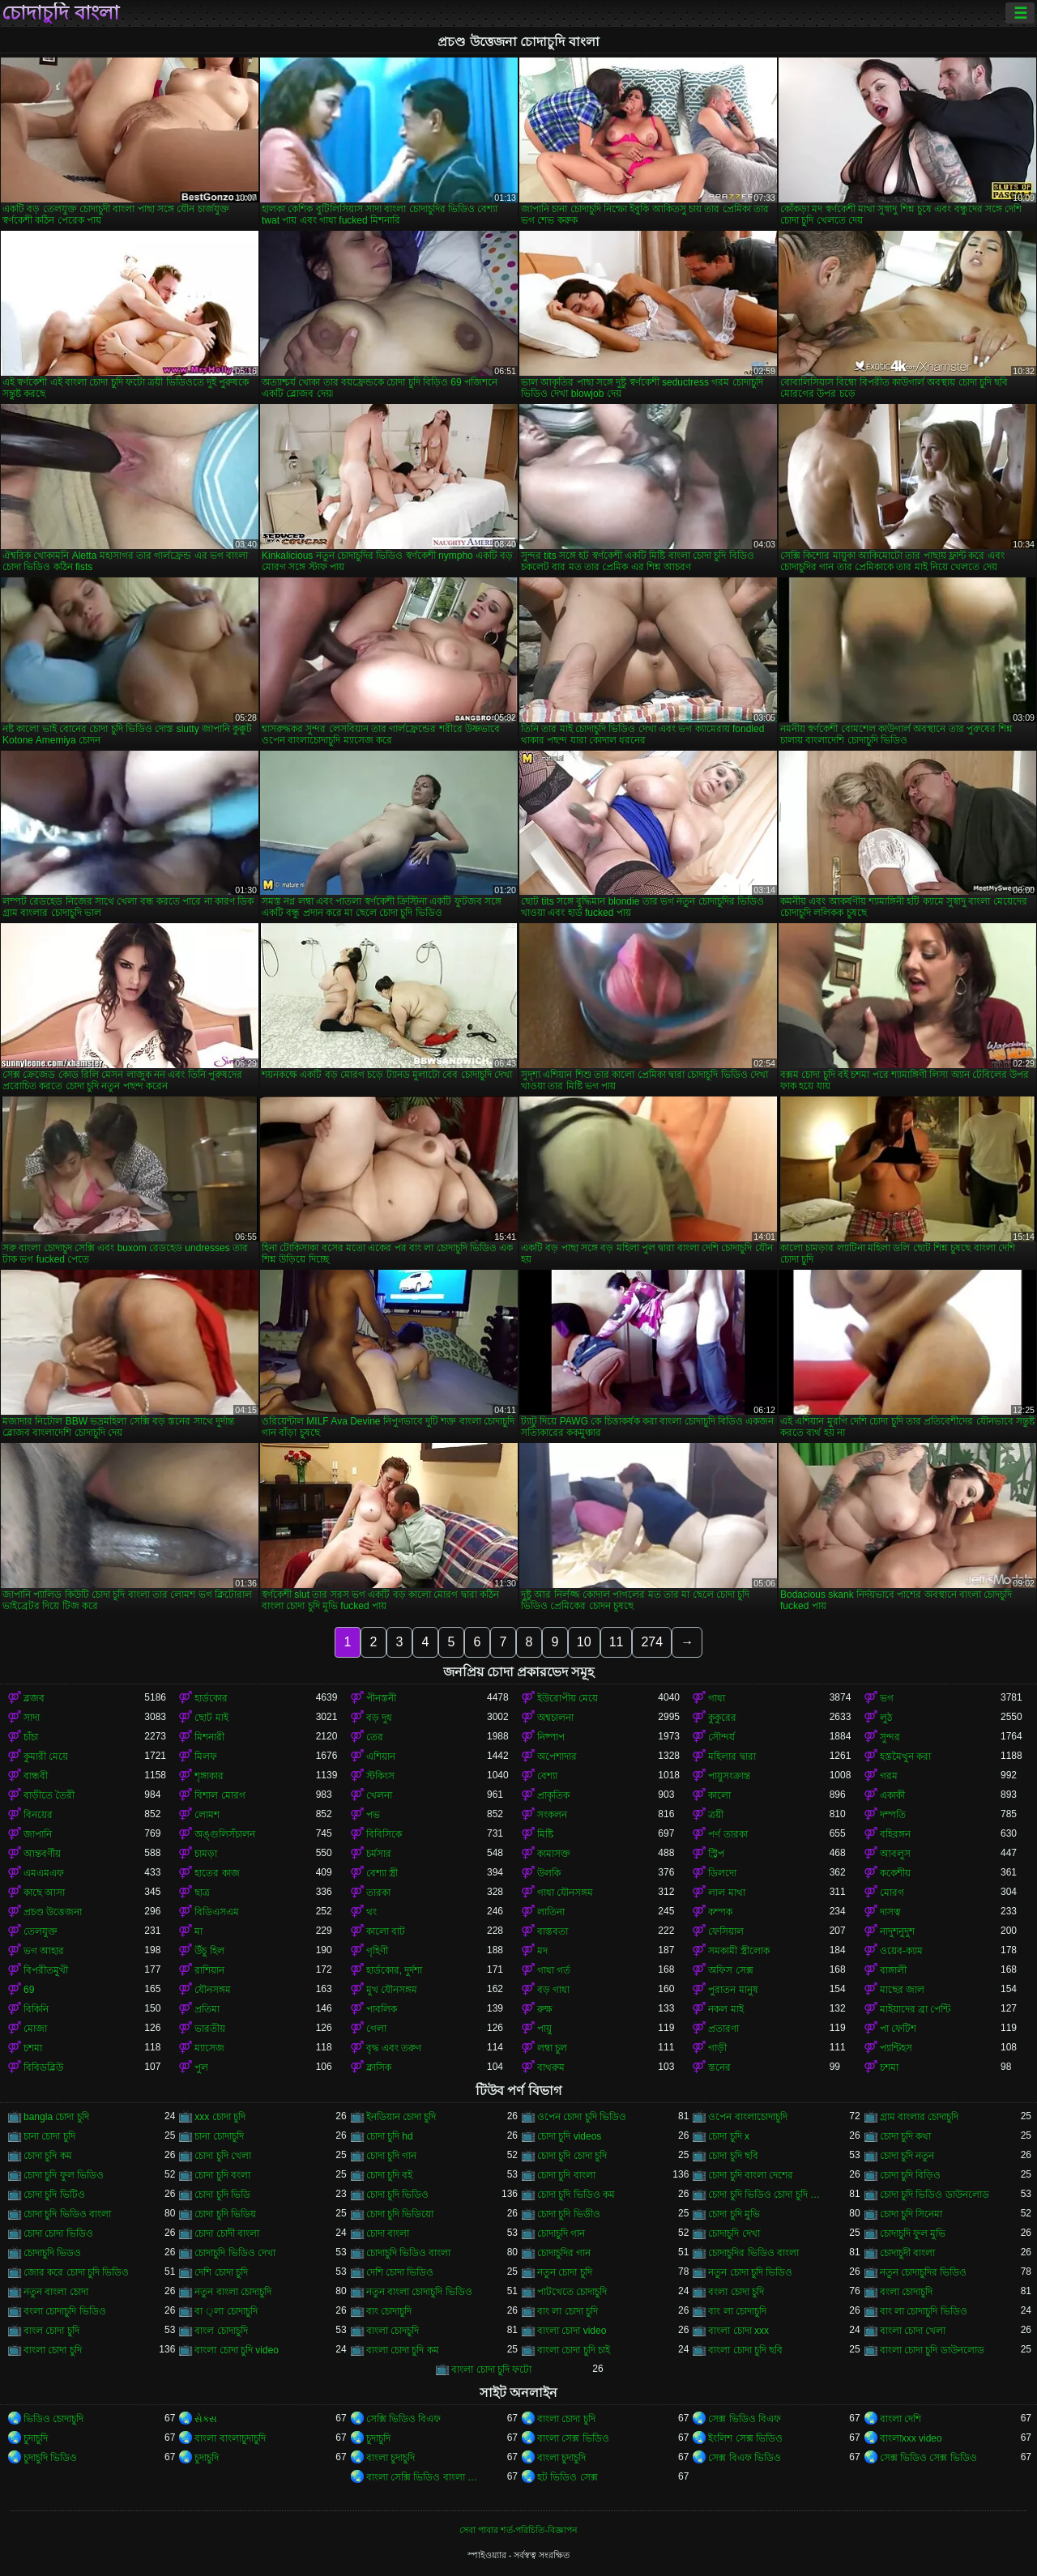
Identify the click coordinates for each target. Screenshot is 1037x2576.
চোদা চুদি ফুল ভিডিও (63, 2175)
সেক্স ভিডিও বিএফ (744, 2419)
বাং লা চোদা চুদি (567, 2311)
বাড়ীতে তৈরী (49, 1795)
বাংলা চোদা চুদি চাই (573, 2350)
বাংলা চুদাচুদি (390, 2457)
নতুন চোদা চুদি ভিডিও (750, 2272)
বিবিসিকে (384, 1834)
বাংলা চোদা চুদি (52, 2350)
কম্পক (720, 1912)
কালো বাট (385, 1931)
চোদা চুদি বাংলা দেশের (750, 2175)
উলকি (549, 1873)
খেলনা (379, 1795)
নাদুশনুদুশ (897, 1931)
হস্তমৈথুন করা (905, 1756)
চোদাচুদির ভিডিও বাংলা (753, 2253)
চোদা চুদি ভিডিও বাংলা (67, 2214)
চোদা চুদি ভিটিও (54, 2194)
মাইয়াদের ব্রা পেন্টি (915, 2009)
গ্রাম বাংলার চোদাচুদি (919, 2117)
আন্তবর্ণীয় (42, 1853)
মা (198, 1931)
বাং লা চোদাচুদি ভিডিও (923, 2311)
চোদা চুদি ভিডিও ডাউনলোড (934, 2194)
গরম (889, 1776)
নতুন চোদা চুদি (564, 2272)
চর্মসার (378, 1853)
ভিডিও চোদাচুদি (53, 2419)
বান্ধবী (35, 1776)
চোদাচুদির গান (564, 2253)
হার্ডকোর (211, 1698)
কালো (719, 1795)
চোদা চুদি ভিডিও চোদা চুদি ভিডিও (768, 2194)
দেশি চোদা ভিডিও (400, 2272)
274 (652, 1642)
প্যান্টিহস (896, 2048)
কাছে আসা (44, 1892)
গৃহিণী (377, 1950)
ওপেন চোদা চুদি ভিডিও (581, 2117)
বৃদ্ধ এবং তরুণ (394, 2048)
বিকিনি (36, 2009)
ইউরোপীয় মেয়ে (567, 1698)
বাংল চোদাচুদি (220, 2330)
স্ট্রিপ (716, 1853)
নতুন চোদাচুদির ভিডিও (923, 2272)
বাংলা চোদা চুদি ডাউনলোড (932, 2350)
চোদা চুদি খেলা (222, 2155)
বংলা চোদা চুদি (736, 2291)
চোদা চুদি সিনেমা (911, 2214)
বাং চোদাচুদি (389, 2311)
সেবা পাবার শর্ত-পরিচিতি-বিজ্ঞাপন (518, 2530)
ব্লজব (34, 1698)
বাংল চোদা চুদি (51, 2330)
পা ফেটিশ (898, 2028)
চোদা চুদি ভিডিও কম (576, 2194)
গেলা (376, 2028)
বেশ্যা (547, 1776)
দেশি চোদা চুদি (221, 2272)
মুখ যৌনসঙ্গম (391, 1989)
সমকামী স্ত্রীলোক (738, 1950)
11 (616, 1642)
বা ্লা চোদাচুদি (225, 2311)
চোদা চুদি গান (391, 2155)
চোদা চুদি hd (389, 2136)
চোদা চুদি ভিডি (222, 2194)
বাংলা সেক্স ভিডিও (573, 2438)
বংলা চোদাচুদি (906, 2291)
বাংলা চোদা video (571, 2330)
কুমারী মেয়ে (45, 1756)
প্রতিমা (207, 2009)
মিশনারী (209, 1737)
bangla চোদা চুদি (56, 2117)
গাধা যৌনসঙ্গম (565, 1892)
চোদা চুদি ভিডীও (568, 2214)
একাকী (892, 1795)
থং (371, 1912)
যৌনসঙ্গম (212, 1989)
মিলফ (205, 1756)
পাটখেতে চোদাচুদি (572, 2291)
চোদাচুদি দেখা (733, 2233)
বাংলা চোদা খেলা (913, 2330)
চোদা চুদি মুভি (734, 2214)
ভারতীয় (209, 2028)
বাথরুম (551, 2067)
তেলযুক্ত (40, 1931)
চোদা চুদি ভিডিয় (225, 2214)
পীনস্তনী (381, 1698)
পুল (201, 2067)
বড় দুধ (379, 1717)
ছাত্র (202, 1892)
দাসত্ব (890, 1912)
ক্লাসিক (378, 2067)
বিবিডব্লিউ (43, 2067)
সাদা (31, 1717)
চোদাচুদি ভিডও (52, 2253)
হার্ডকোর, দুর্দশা (394, 1970)
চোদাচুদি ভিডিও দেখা (234, 2253)
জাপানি (37, 1834)
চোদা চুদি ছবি (733, 2155)
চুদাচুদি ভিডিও (50, 2457)
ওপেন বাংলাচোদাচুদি (747, 2117)
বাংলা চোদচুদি (392, 2330)
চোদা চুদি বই (389, 2175)
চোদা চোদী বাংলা (226, 2233)
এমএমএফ (43, 1873)
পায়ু (544, 2028)
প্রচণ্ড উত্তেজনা (52, 1912)
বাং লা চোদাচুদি (737, 2311)
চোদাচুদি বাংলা (60, 12)
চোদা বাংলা (387, 2233)
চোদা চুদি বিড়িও (910, 2175)
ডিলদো (722, 1873)
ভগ (887, 1698)
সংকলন (552, 1814)
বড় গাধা (553, 1989)
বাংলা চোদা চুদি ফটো (491, 2369)
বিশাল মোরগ (219, 1795)
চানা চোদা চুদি (49, 2136)
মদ (542, 1950)
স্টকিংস (380, 1776)
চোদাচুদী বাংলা (907, 2253)
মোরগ (892, 1892)
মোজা (35, 2028)
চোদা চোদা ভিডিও (58, 2233)
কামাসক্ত (553, 1853)
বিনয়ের (38, 1814)
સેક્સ (205, 2419)
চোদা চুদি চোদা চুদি (572, 2155)
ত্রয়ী (715, 1814)
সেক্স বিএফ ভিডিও (744, 2457)
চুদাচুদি (35, 2438)
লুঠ (886, 1717)
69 (28, 1989)
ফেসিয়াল (726, 1931)
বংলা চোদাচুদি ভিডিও (64, 2311)
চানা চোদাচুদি (218, 2136)
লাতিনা (551, 1912)
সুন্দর (890, 1737)
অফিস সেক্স (730, 1970)
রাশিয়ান (209, 1970)
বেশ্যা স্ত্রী (382, 1873)
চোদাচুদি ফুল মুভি (913, 2233)
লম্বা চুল (552, 2048)
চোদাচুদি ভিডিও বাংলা (408, 2253)
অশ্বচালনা (555, 1717)
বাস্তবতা (552, 1931)
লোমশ (207, 1814)
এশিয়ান (380, 1756)
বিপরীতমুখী (45, 1970)
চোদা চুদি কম (47, 2155)
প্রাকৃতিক (553, 1795)
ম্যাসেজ (209, 2048)
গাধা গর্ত (553, 1970)
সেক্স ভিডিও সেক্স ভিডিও (928, 2457)
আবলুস (895, 1853)
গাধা (716, 1698)
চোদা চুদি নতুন (907, 2155)
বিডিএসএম (216, 1912)
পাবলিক (381, 2009)
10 (584, 1642)
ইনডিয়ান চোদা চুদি (401, 2117)
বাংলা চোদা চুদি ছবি (745, 2350)
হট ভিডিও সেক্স (567, 2477)
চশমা (32, 2048)
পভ (373, 1814)
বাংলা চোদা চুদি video (236, 2350)
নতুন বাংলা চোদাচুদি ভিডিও (419, 2291)
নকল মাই (725, 2009)
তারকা (378, 1892)
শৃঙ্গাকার (209, 1776)
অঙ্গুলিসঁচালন (224, 1834)
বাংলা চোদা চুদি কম (402, 2350)
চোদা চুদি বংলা (222, 2175)
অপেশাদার (557, 1756)
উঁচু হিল (209, 1950)
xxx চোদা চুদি (219, 2117)
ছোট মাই (211, 1717)
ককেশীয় (895, 1873)
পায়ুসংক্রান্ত (729, 1776)
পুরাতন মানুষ (732, 1989)
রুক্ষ (545, 2009)
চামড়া (205, 1853)
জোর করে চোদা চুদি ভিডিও (76, 2272)
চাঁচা (30, 1737)
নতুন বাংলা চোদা (55, 2291)
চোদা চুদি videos (569, 2136)
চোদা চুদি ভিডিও (397, 2194)
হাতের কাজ (216, 1873)
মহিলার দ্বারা (731, 1756)
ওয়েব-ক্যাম (901, 1950)
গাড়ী (717, 2048)
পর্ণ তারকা (727, 1834)
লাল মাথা (726, 1892)
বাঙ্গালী (893, 1970)
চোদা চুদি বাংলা (566, 2175)
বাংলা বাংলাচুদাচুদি (229, 2438)
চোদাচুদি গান (561, 2233)
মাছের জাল (902, 1989)
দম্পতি (893, 1814)
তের (374, 1737)
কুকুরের (722, 1717)
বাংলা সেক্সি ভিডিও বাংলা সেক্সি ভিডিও (426, 2477)
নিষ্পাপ (551, 1737)
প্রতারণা (723, 2028)
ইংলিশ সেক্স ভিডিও (745, 2438)
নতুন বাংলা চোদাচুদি (232, 2291)
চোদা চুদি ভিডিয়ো (400, 2214)
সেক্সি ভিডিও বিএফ (404, 2419)
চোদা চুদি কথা (906, 2136)
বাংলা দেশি (900, 2419)
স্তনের (719, 2067)
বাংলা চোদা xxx (738, 2330)
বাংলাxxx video (911, 2438)
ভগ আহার (43, 1950)
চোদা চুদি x (728, 2136)
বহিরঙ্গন (895, 1834)
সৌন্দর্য (721, 1737)
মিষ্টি (545, 1834)
